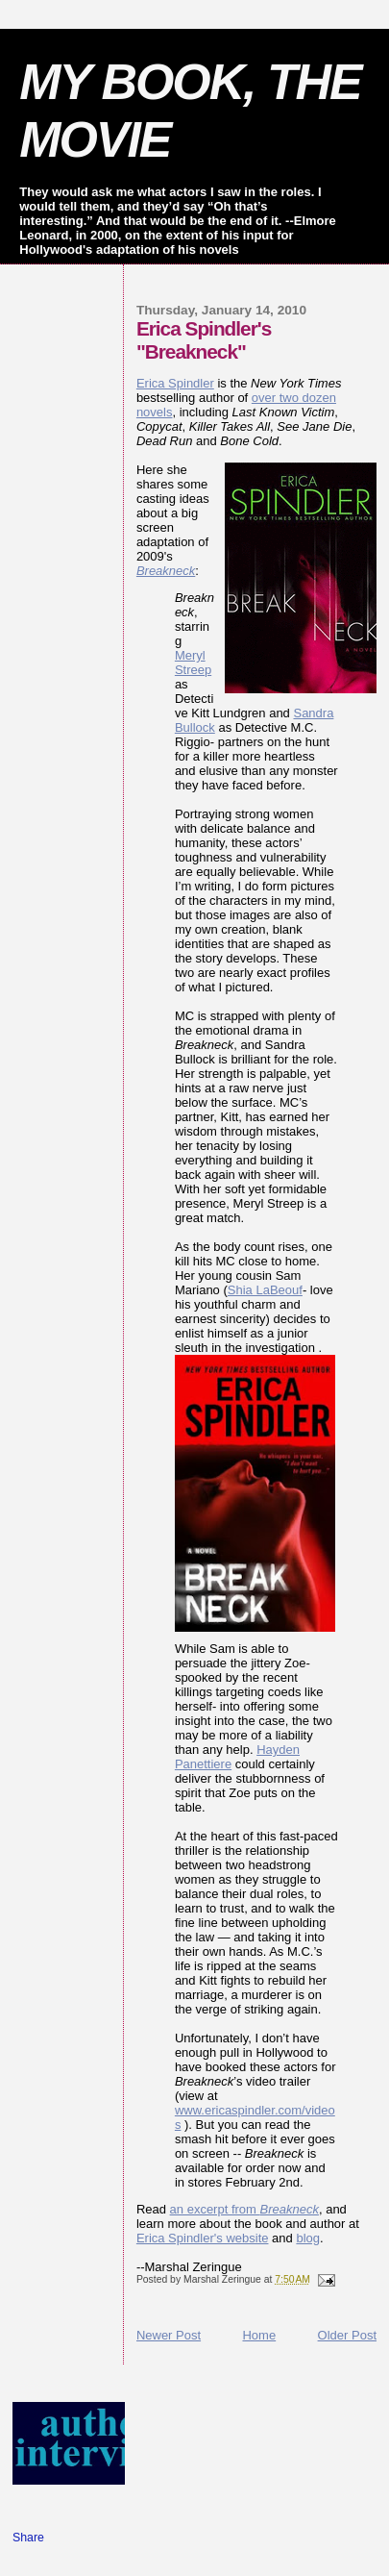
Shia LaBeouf (265, 1290)
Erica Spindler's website (202, 2238)
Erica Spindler (175, 383)
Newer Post (168, 2335)
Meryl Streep (193, 662)
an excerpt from (244, 2209)
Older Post (347, 2335)
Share (28, 2537)
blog (308, 2238)
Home (259, 2335)
